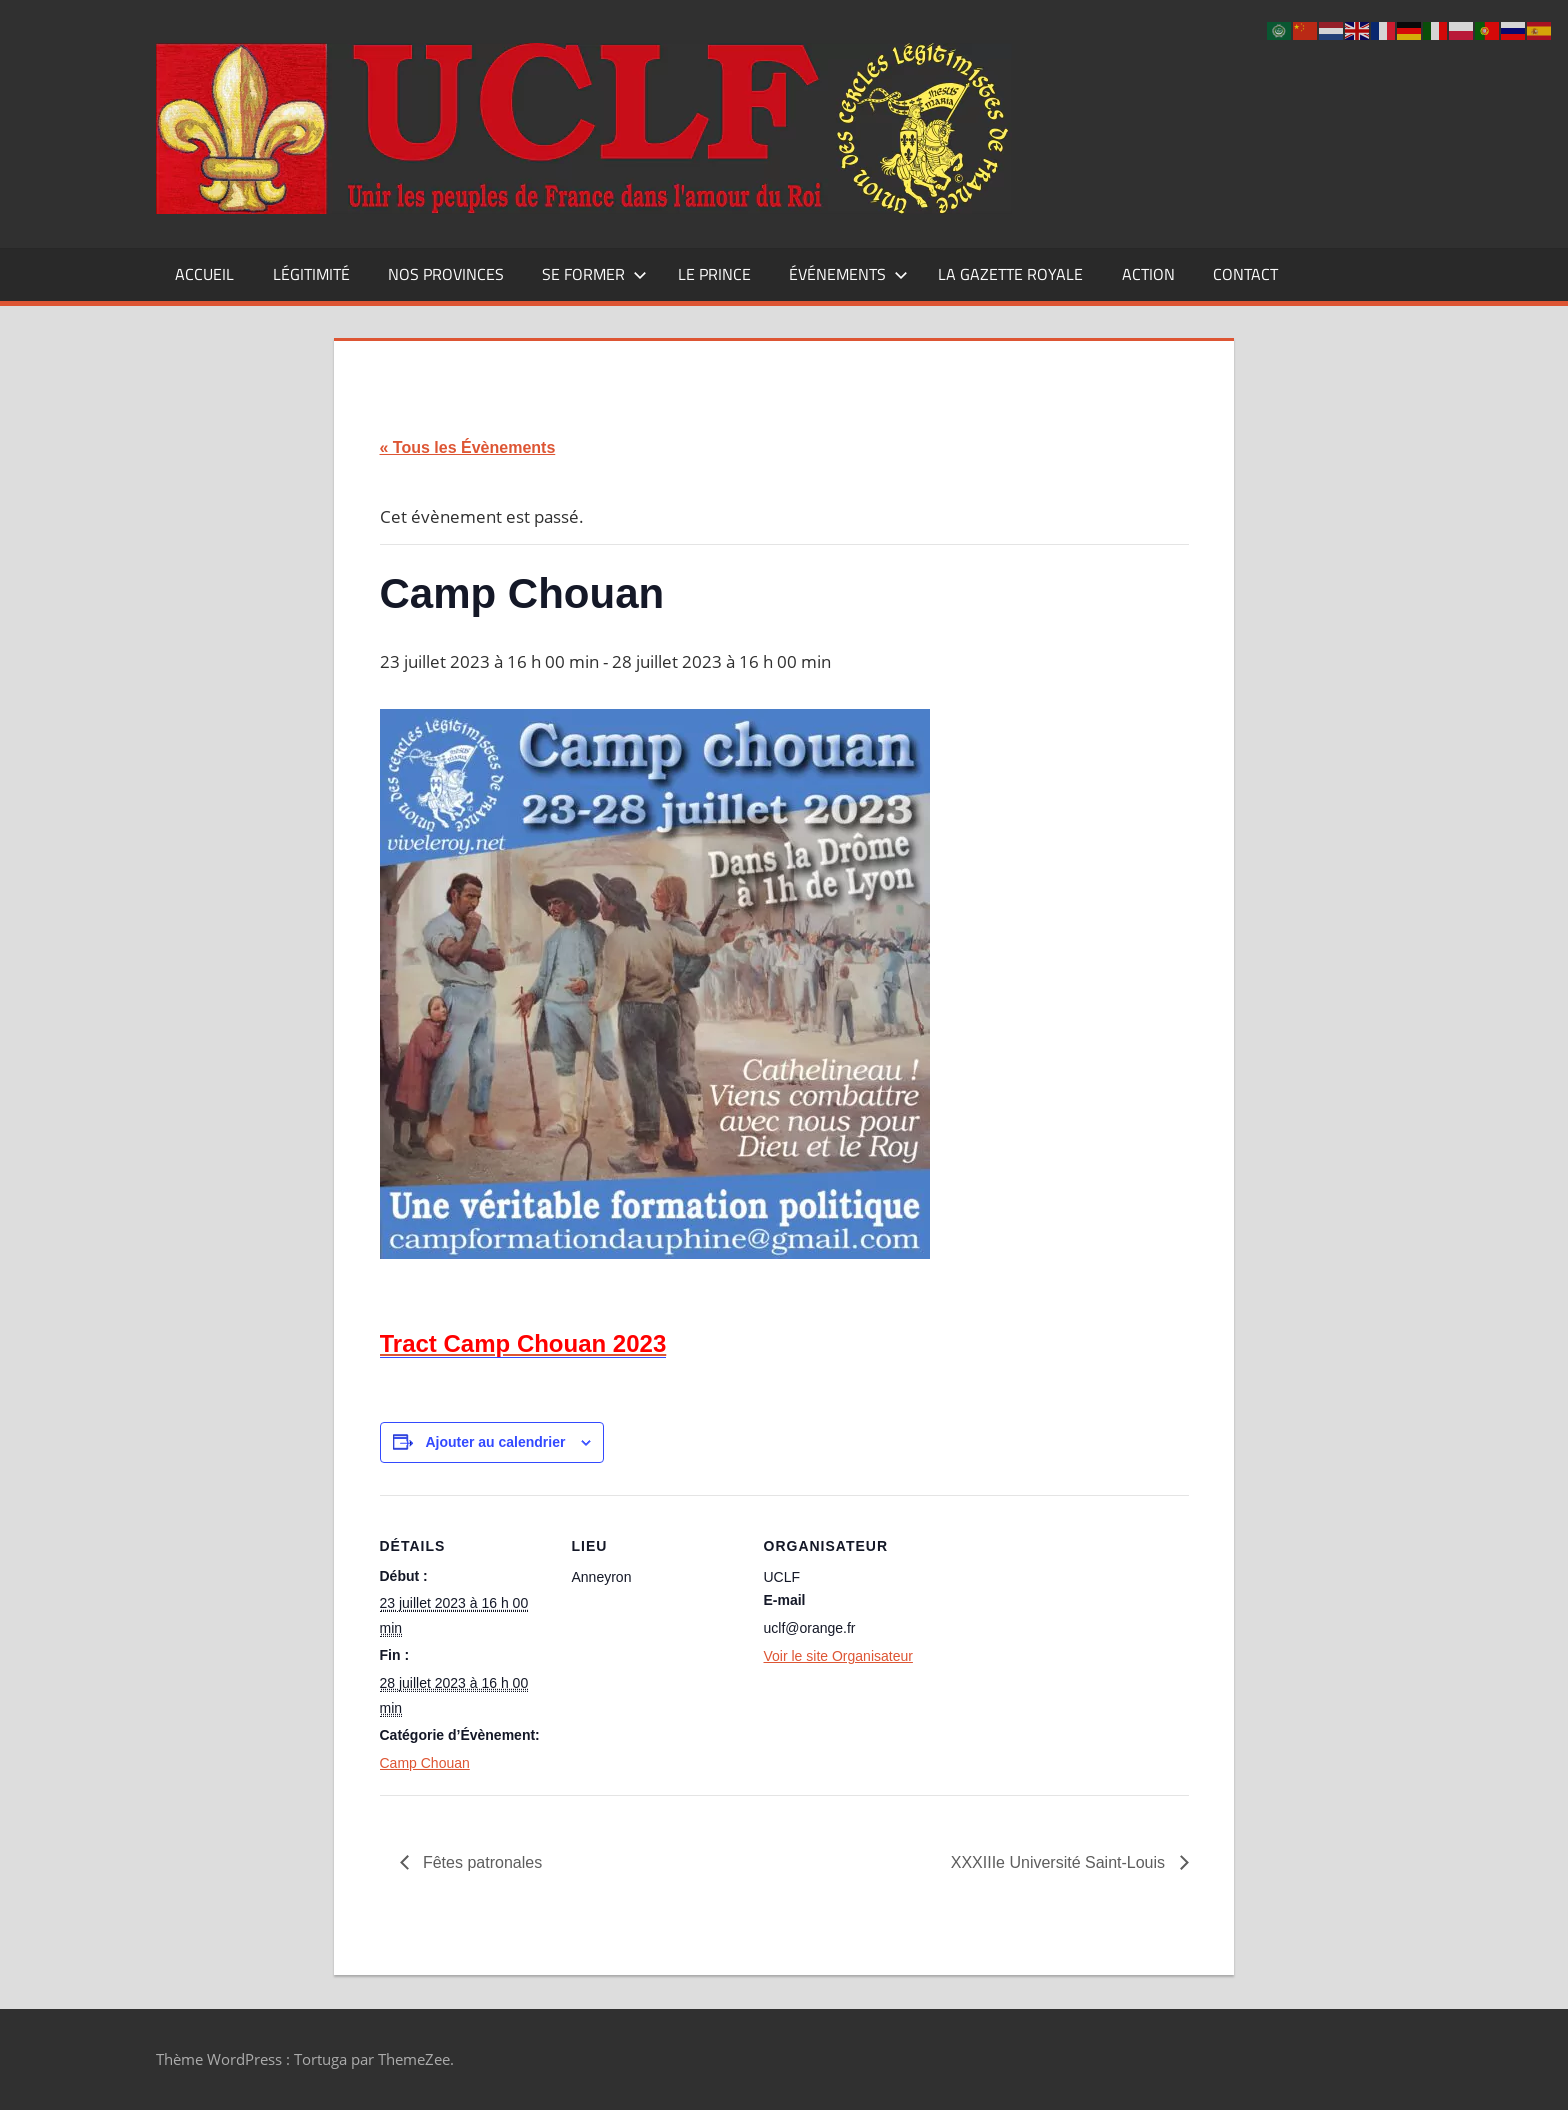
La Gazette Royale (1010, 274)
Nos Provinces (446, 274)
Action (1148, 274)
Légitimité (311, 274)
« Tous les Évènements (468, 447)
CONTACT (1245, 274)
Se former (594, 274)
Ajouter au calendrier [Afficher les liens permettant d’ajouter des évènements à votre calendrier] (495, 1442)
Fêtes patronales (481, 1862)
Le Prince (714, 274)
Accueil (204, 274)
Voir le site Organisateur (838, 1656)
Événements (848, 274)
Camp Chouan (425, 1763)
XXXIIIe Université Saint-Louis (1060, 1862)
